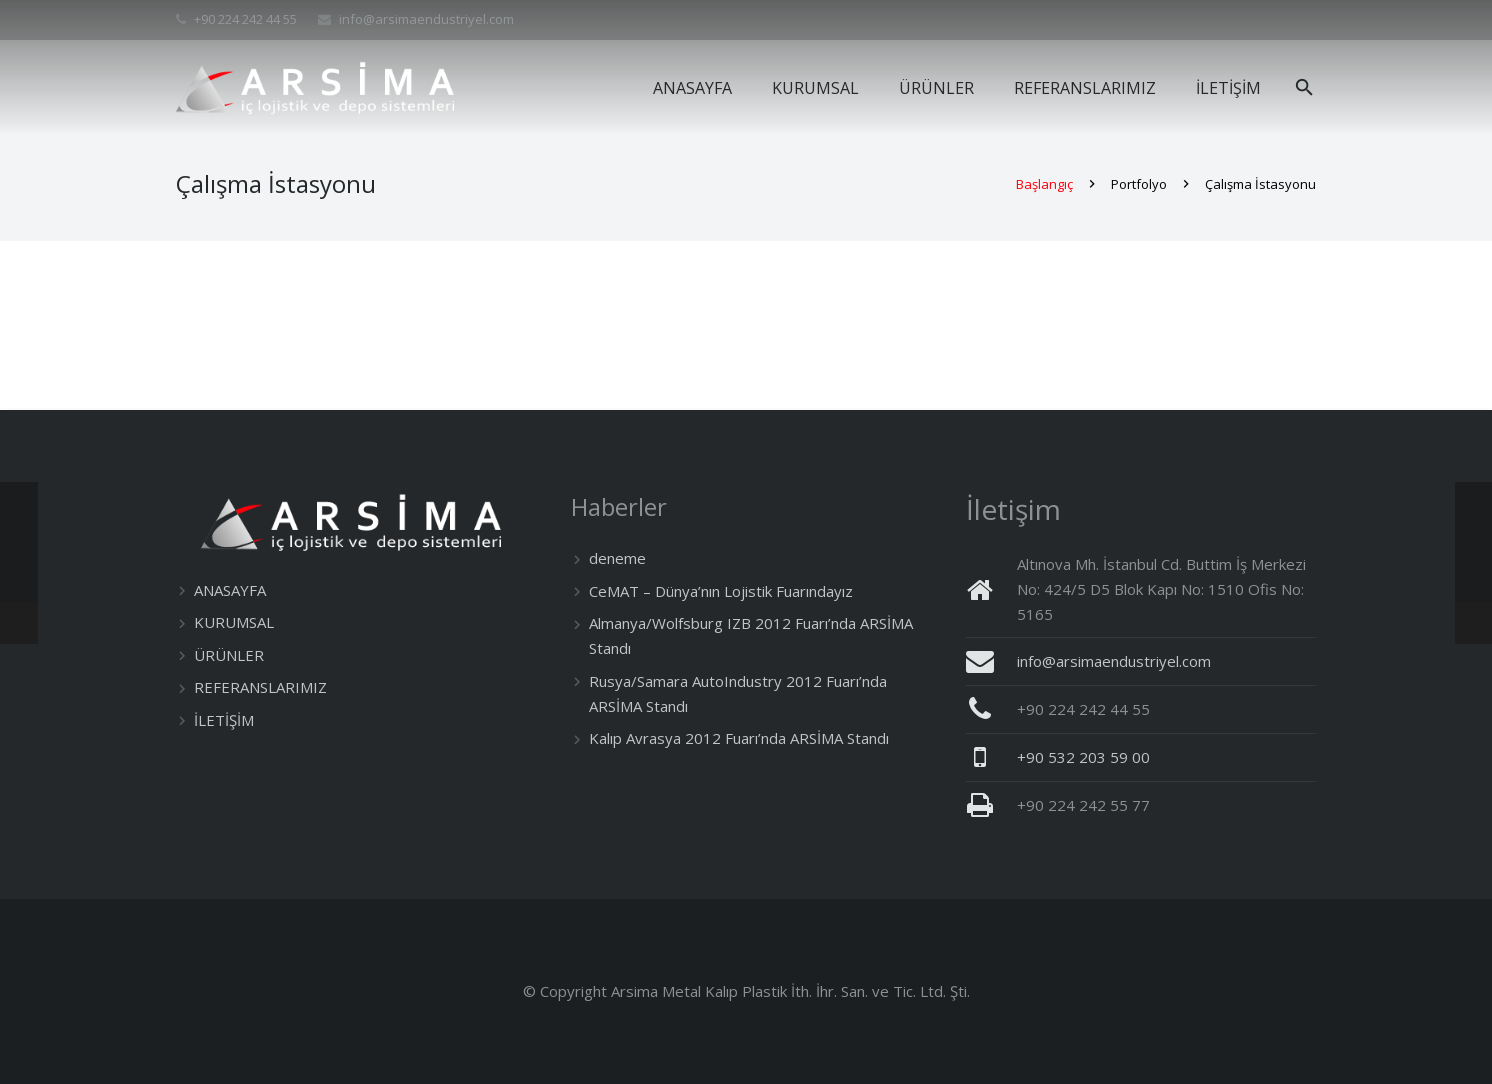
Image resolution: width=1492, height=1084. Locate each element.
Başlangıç (1044, 193)
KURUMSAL (234, 622)
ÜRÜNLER (229, 655)
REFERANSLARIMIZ (260, 687)
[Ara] (1304, 88)
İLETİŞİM (224, 720)
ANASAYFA (230, 590)
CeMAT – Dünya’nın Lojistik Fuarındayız (721, 591)
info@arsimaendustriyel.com (426, 19)
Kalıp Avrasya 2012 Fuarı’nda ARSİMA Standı (739, 738)
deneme (617, 558)
